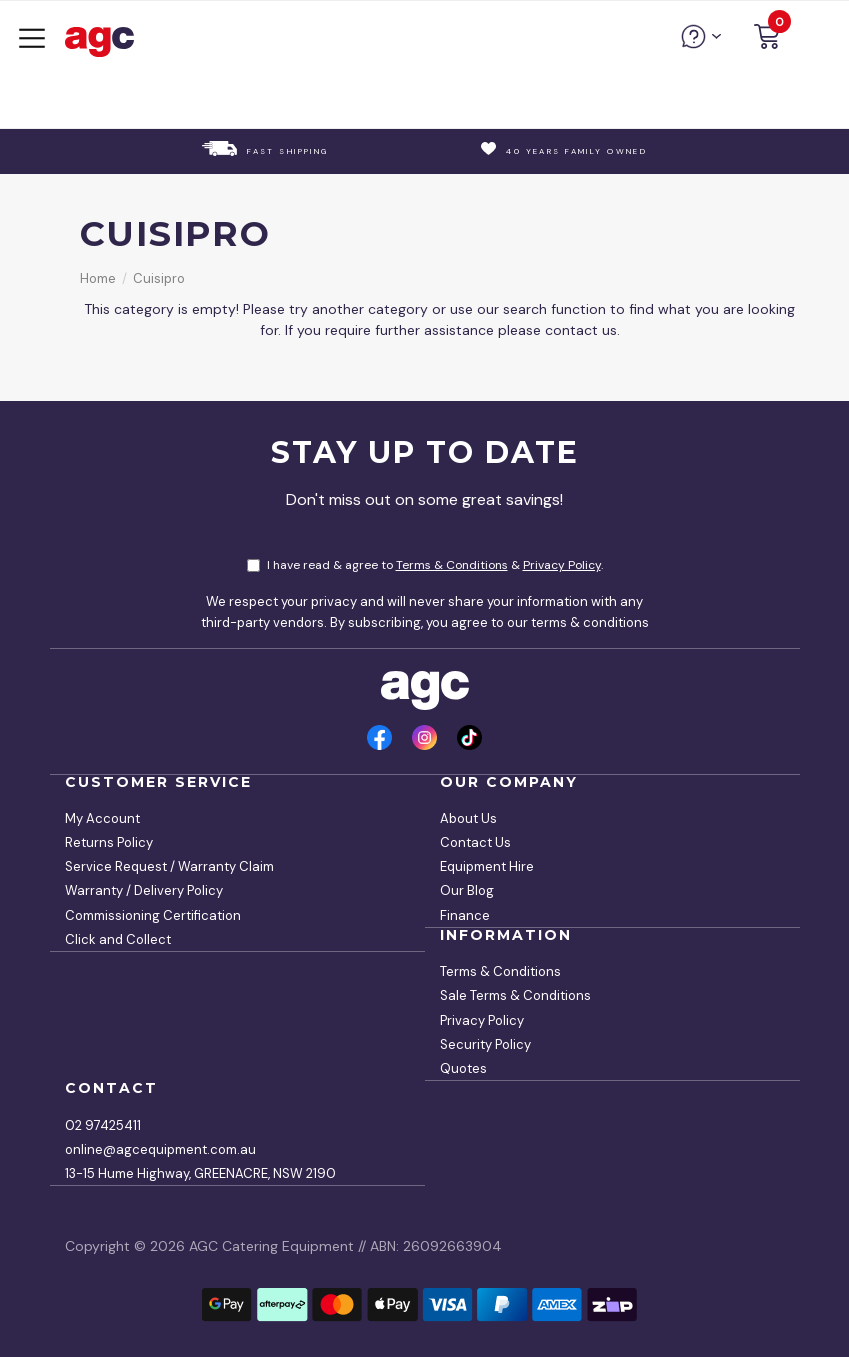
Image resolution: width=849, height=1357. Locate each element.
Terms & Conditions (452, 565)
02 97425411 (103, 1125)
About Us (468, 818)
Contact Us (475, 842)
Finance (465, 915)
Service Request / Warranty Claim (169, 866)
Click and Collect (118, 939)
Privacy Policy (562, 565)
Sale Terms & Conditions (515, 995)
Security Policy (485, 1044)
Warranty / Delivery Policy (144, 890)
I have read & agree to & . (425, 565)
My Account (102, 818)
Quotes (463, 1068)
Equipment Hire (487, 866)
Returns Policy (109, 842)
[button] (767, 39)
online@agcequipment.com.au (160, 1149)
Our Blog (467, 890)
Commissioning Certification (153, 915)
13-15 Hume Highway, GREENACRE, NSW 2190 (200, 1173)
